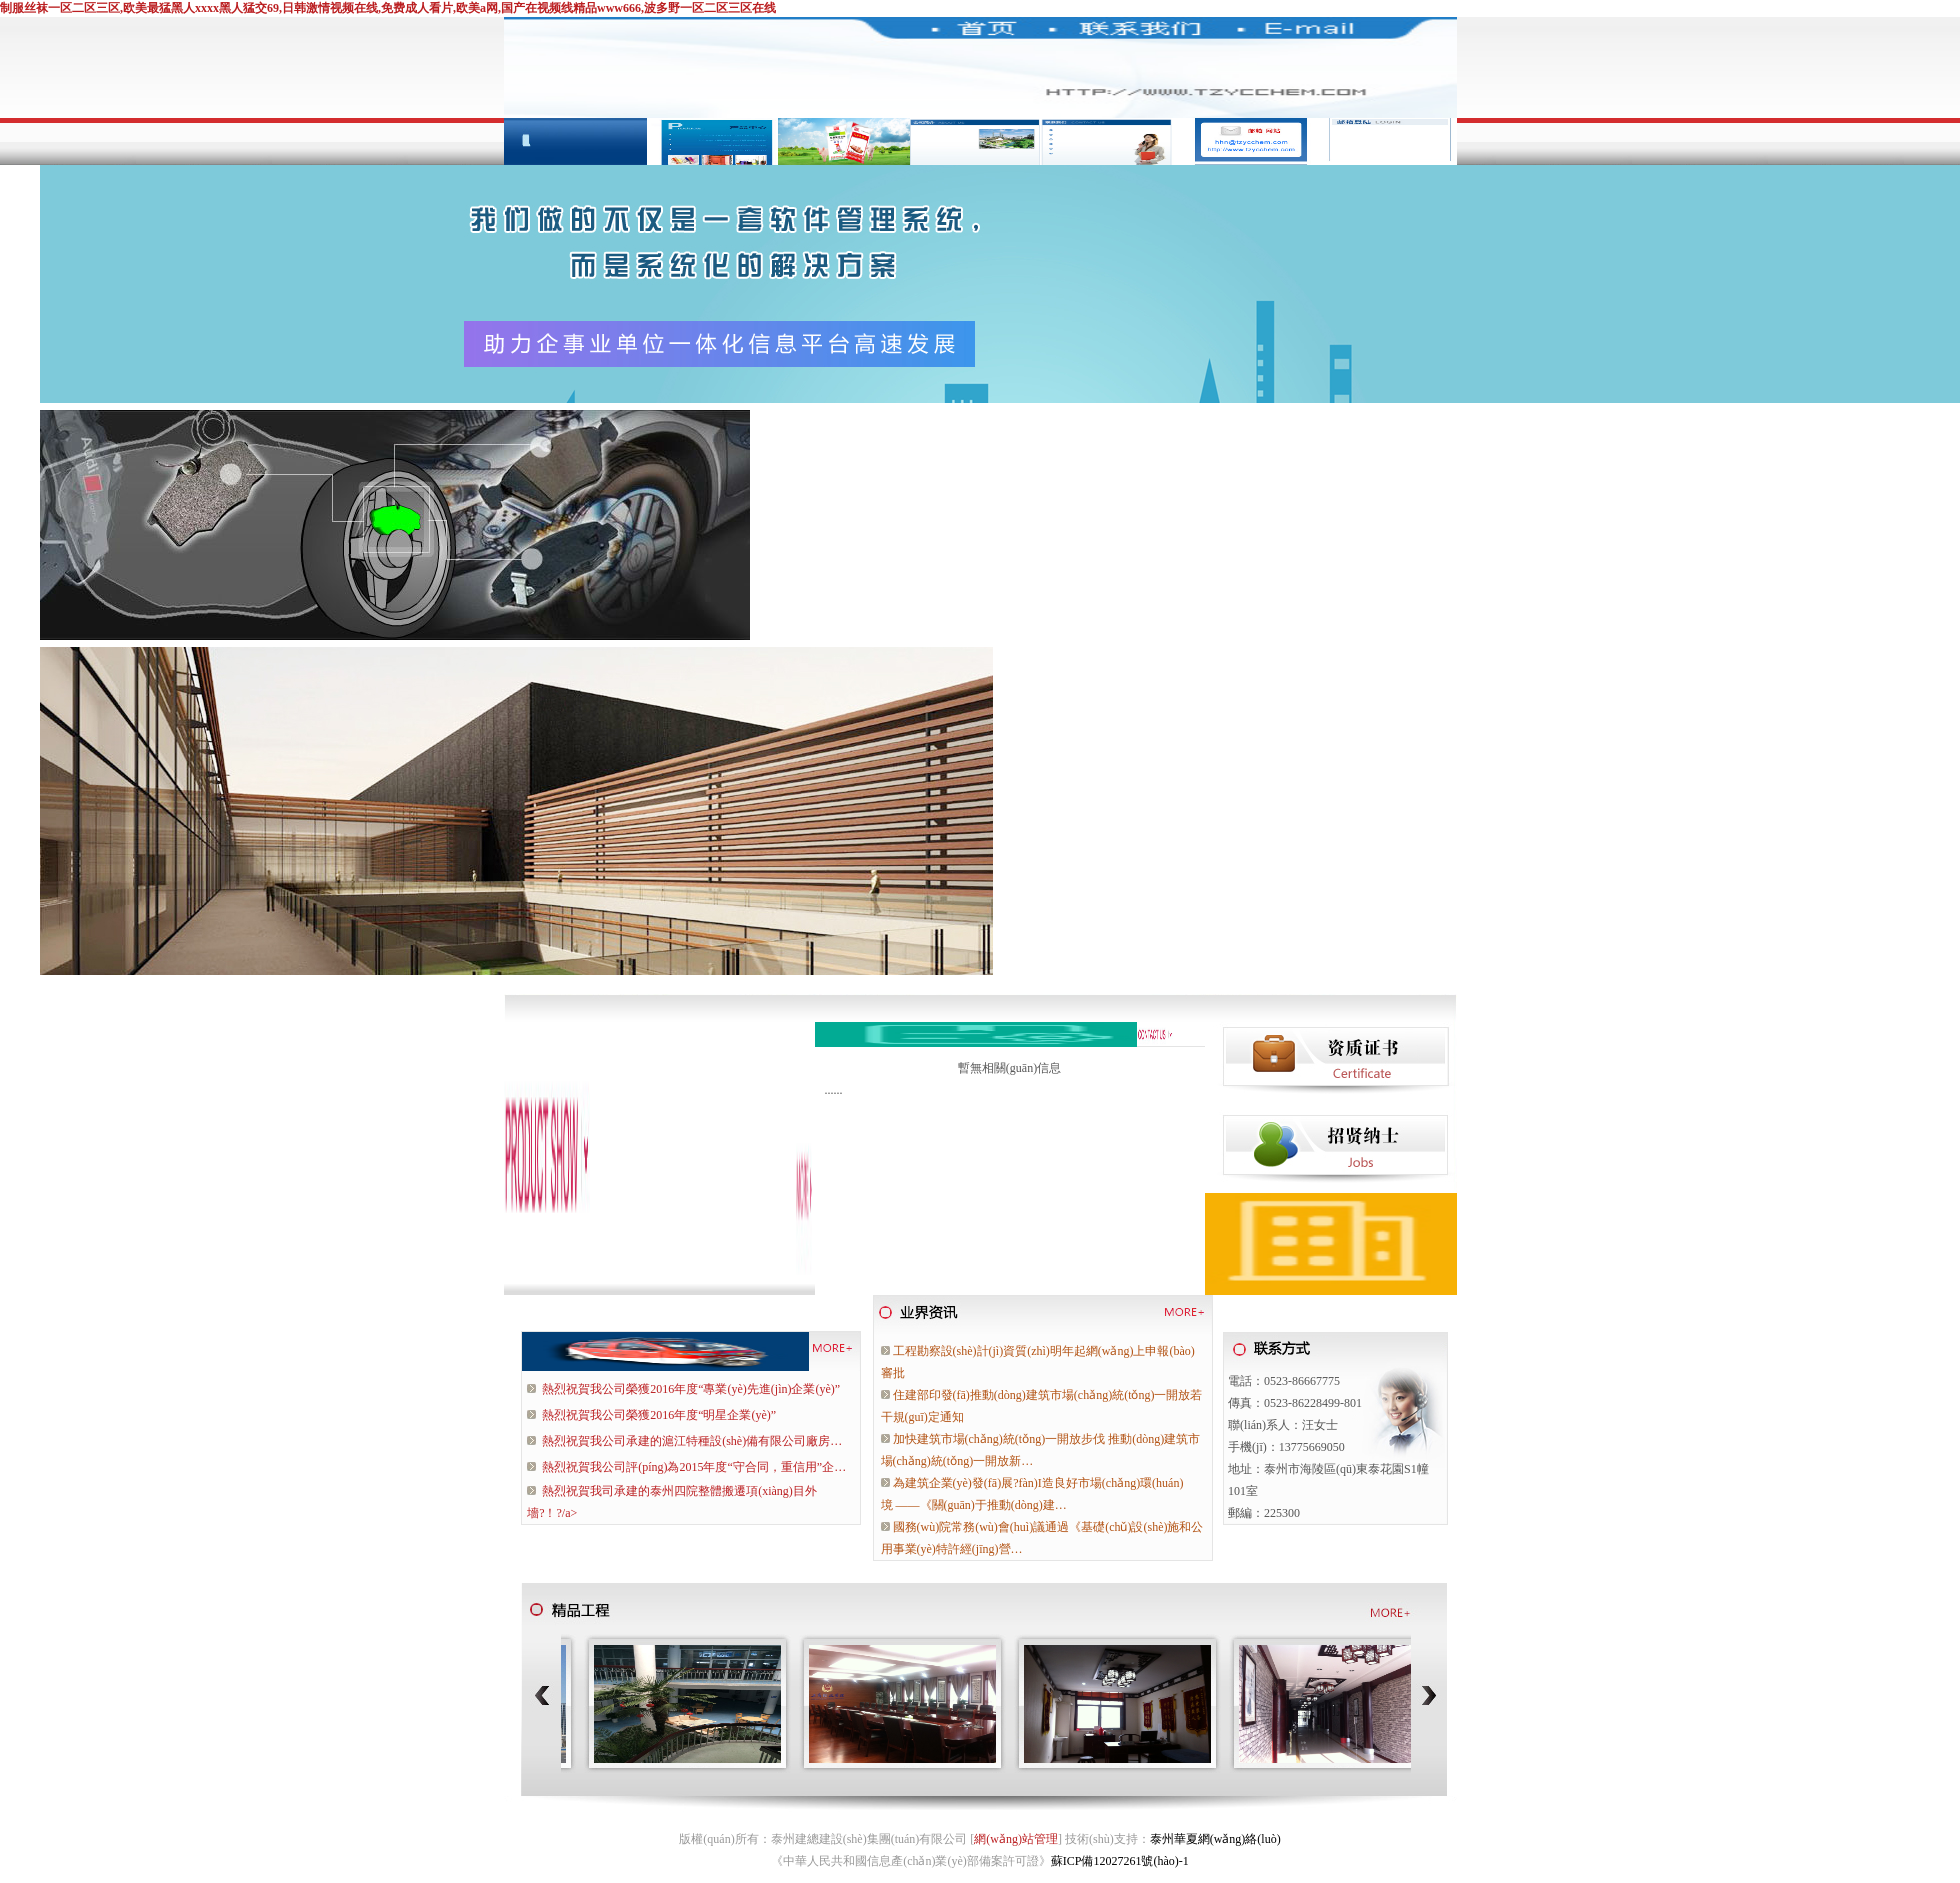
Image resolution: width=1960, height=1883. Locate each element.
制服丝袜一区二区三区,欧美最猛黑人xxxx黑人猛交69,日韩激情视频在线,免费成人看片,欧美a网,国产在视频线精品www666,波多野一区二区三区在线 (388, 8)
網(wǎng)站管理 (1016, 1839)
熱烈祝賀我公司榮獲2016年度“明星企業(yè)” (659, 1415)
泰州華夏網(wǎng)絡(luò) (1215, 1839)
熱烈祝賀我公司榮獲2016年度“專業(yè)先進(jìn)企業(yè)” (691, 1389)
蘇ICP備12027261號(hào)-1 (1120, 1861)
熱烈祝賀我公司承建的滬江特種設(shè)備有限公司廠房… (692, 1441)
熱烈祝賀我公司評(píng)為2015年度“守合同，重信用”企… (694, 1467)
